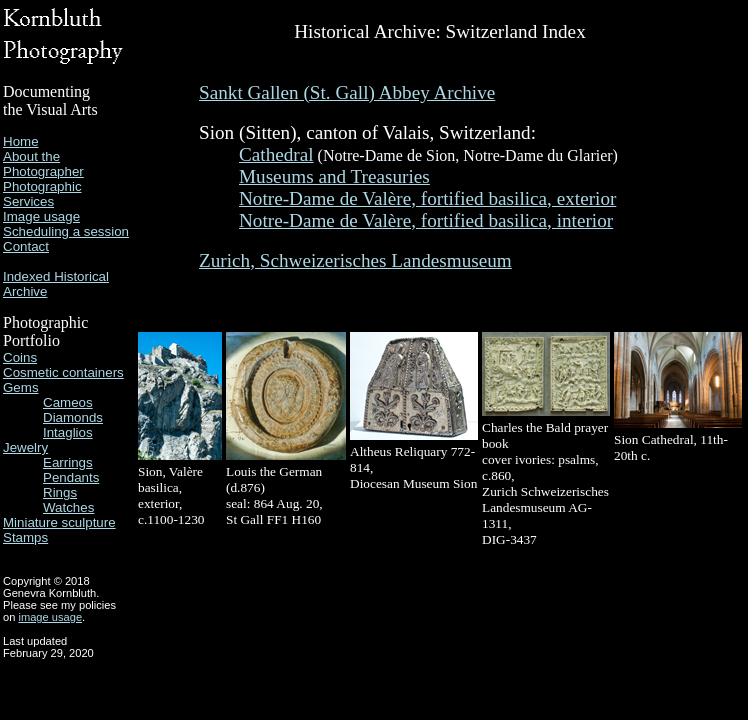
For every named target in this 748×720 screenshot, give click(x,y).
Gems (21, 387)
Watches (68, 507)
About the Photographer (43, 164)
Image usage (41, 216)
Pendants (71, 477)
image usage (50, 617)
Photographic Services (42, 194)
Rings (60, 492)
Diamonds (73, 417)
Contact (26, 246)
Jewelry (25, 447)
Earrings (68, 462)
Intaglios (68, 432)
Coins (20, 357)
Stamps (25, 537)
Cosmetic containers (63, 372)
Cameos (68, 402)
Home (21, 141)
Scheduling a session (66, 231)
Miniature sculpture (59, 522)
